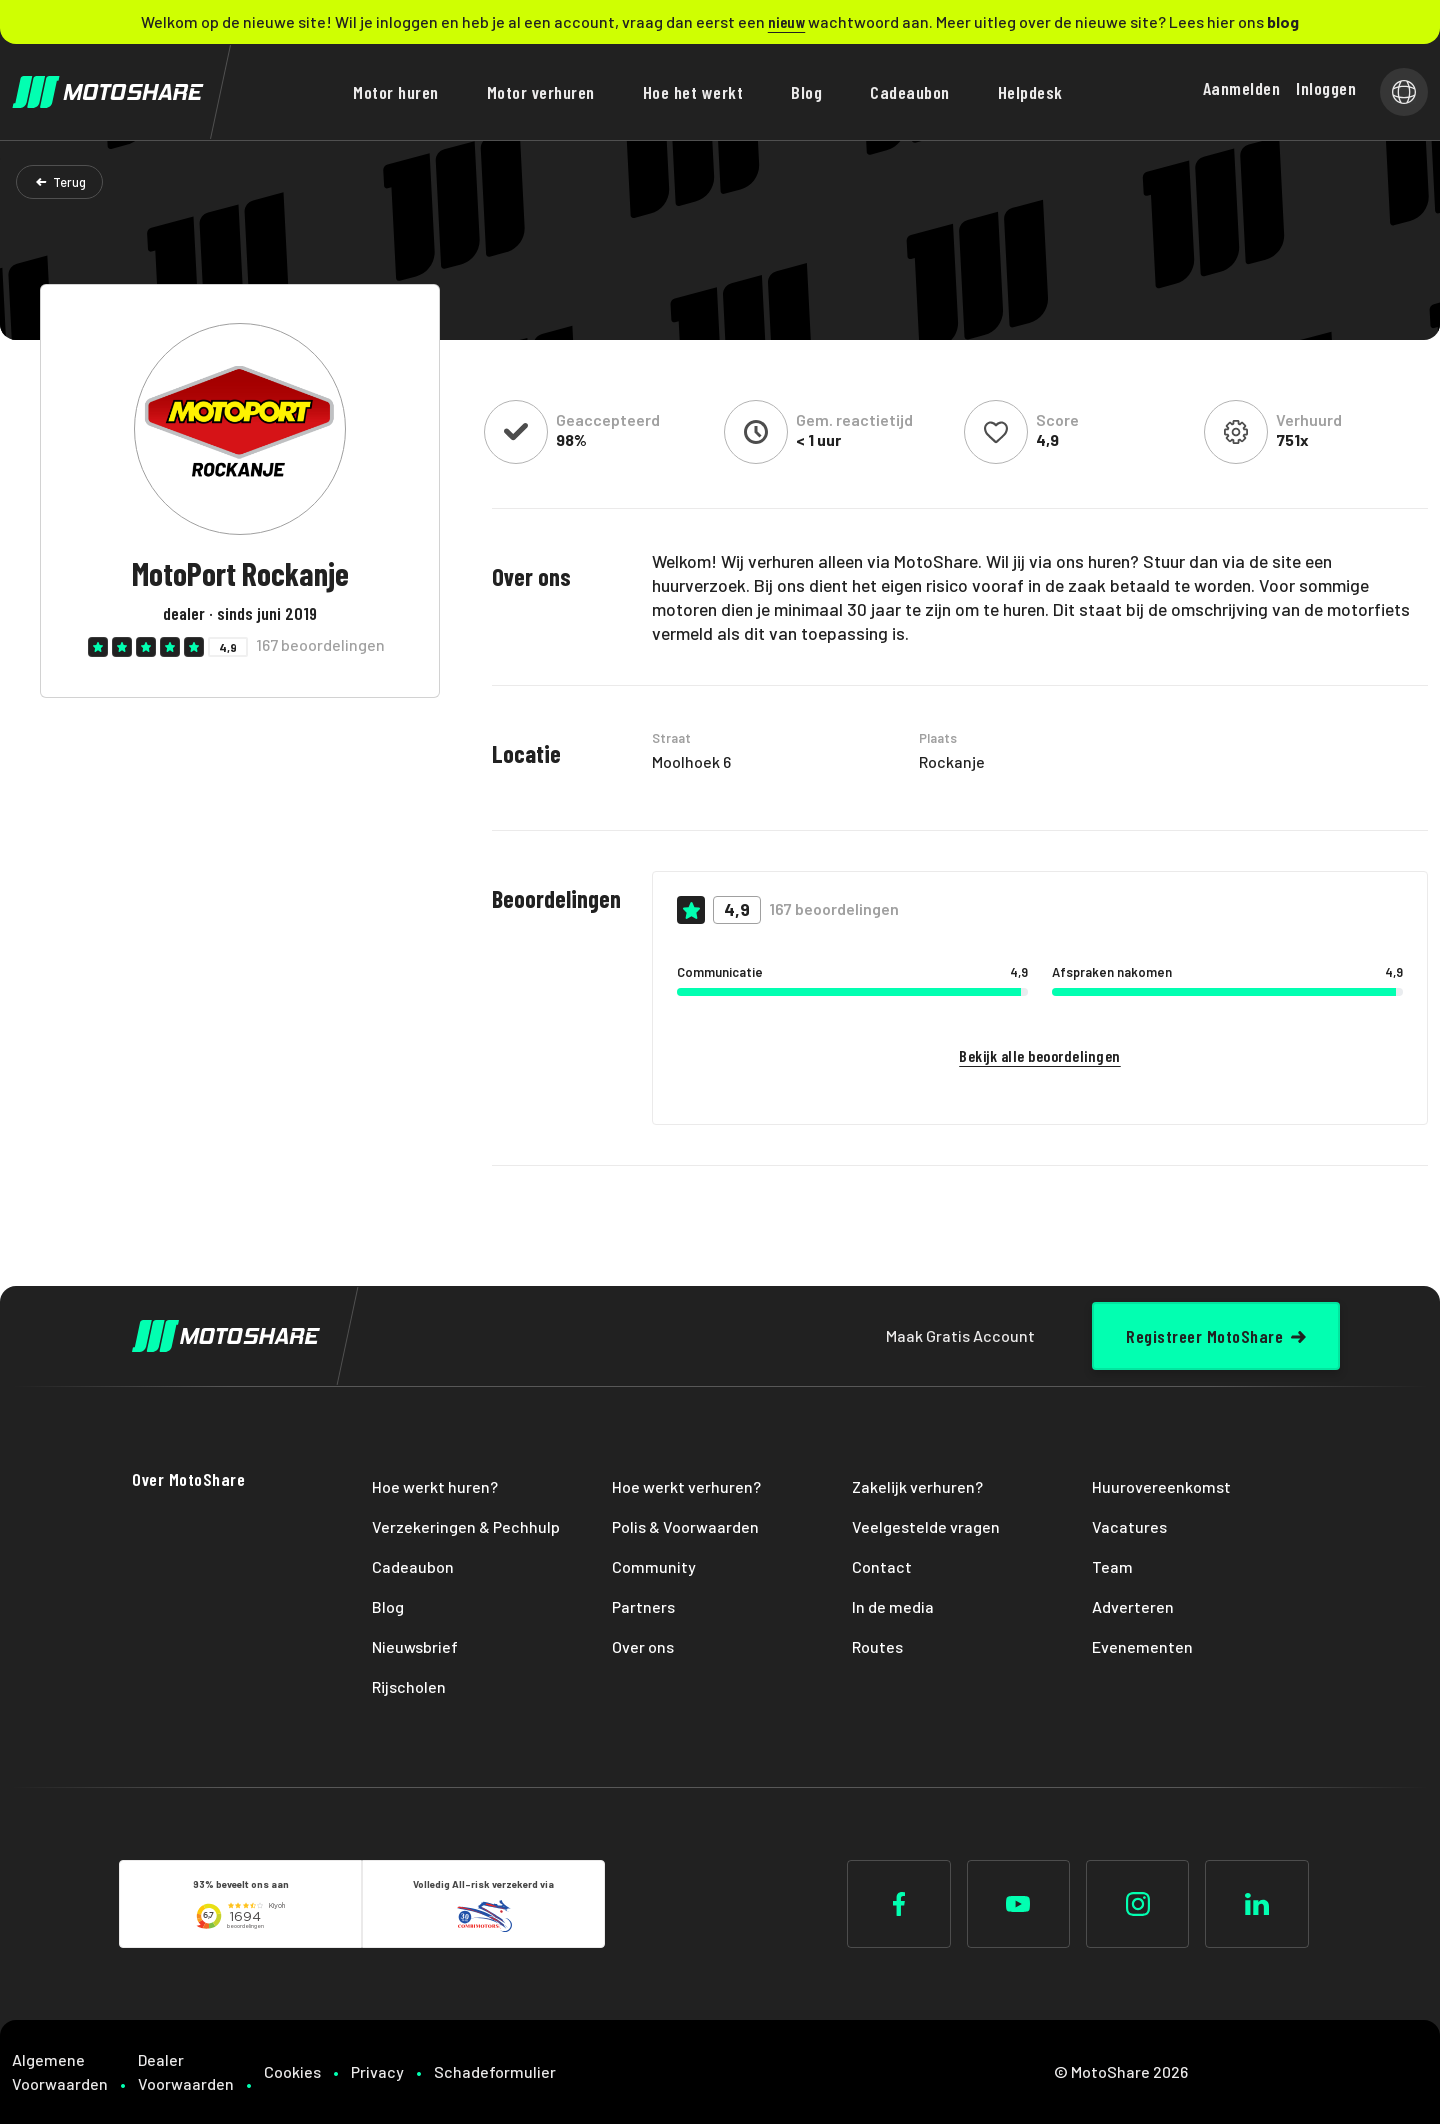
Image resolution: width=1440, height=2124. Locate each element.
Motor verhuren (541, 92)
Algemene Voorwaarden (60, 2071)
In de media (893, 1606)
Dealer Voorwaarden (186, 2071)
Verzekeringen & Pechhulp (466, 1526)
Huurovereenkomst (1161, 1486)
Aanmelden (1242, 88)
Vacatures (1129, 1526)
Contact (882, 1566)
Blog (806, 92)
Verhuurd (1309, 420)
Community (654, 1566)
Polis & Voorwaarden (685, 1526)
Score (1057, 420)
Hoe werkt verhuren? (686, 1486)
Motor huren (396, 92)
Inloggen (1326, 88)
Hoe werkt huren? (435, 1486)
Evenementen (1142, 1646)
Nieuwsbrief (415, 1646)
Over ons (643, 1646)
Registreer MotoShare (1204, 1336)
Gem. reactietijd (854, 420)
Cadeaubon (910, 92)
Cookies (292, 2071)
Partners (643, 1606)
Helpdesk (1030, 92)
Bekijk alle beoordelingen (1040, 1055)
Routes (877, 1646)
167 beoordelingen (320, 645)
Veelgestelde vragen (926, 1526)
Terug (69, 182)
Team (1112, 1566)
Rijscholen (409, 1686)
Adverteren (1133, 1606)
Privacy (377, 2071)
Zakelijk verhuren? (917, 1486)
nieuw (787, 21)
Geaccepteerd (608, 420)
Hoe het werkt (693, 92)
